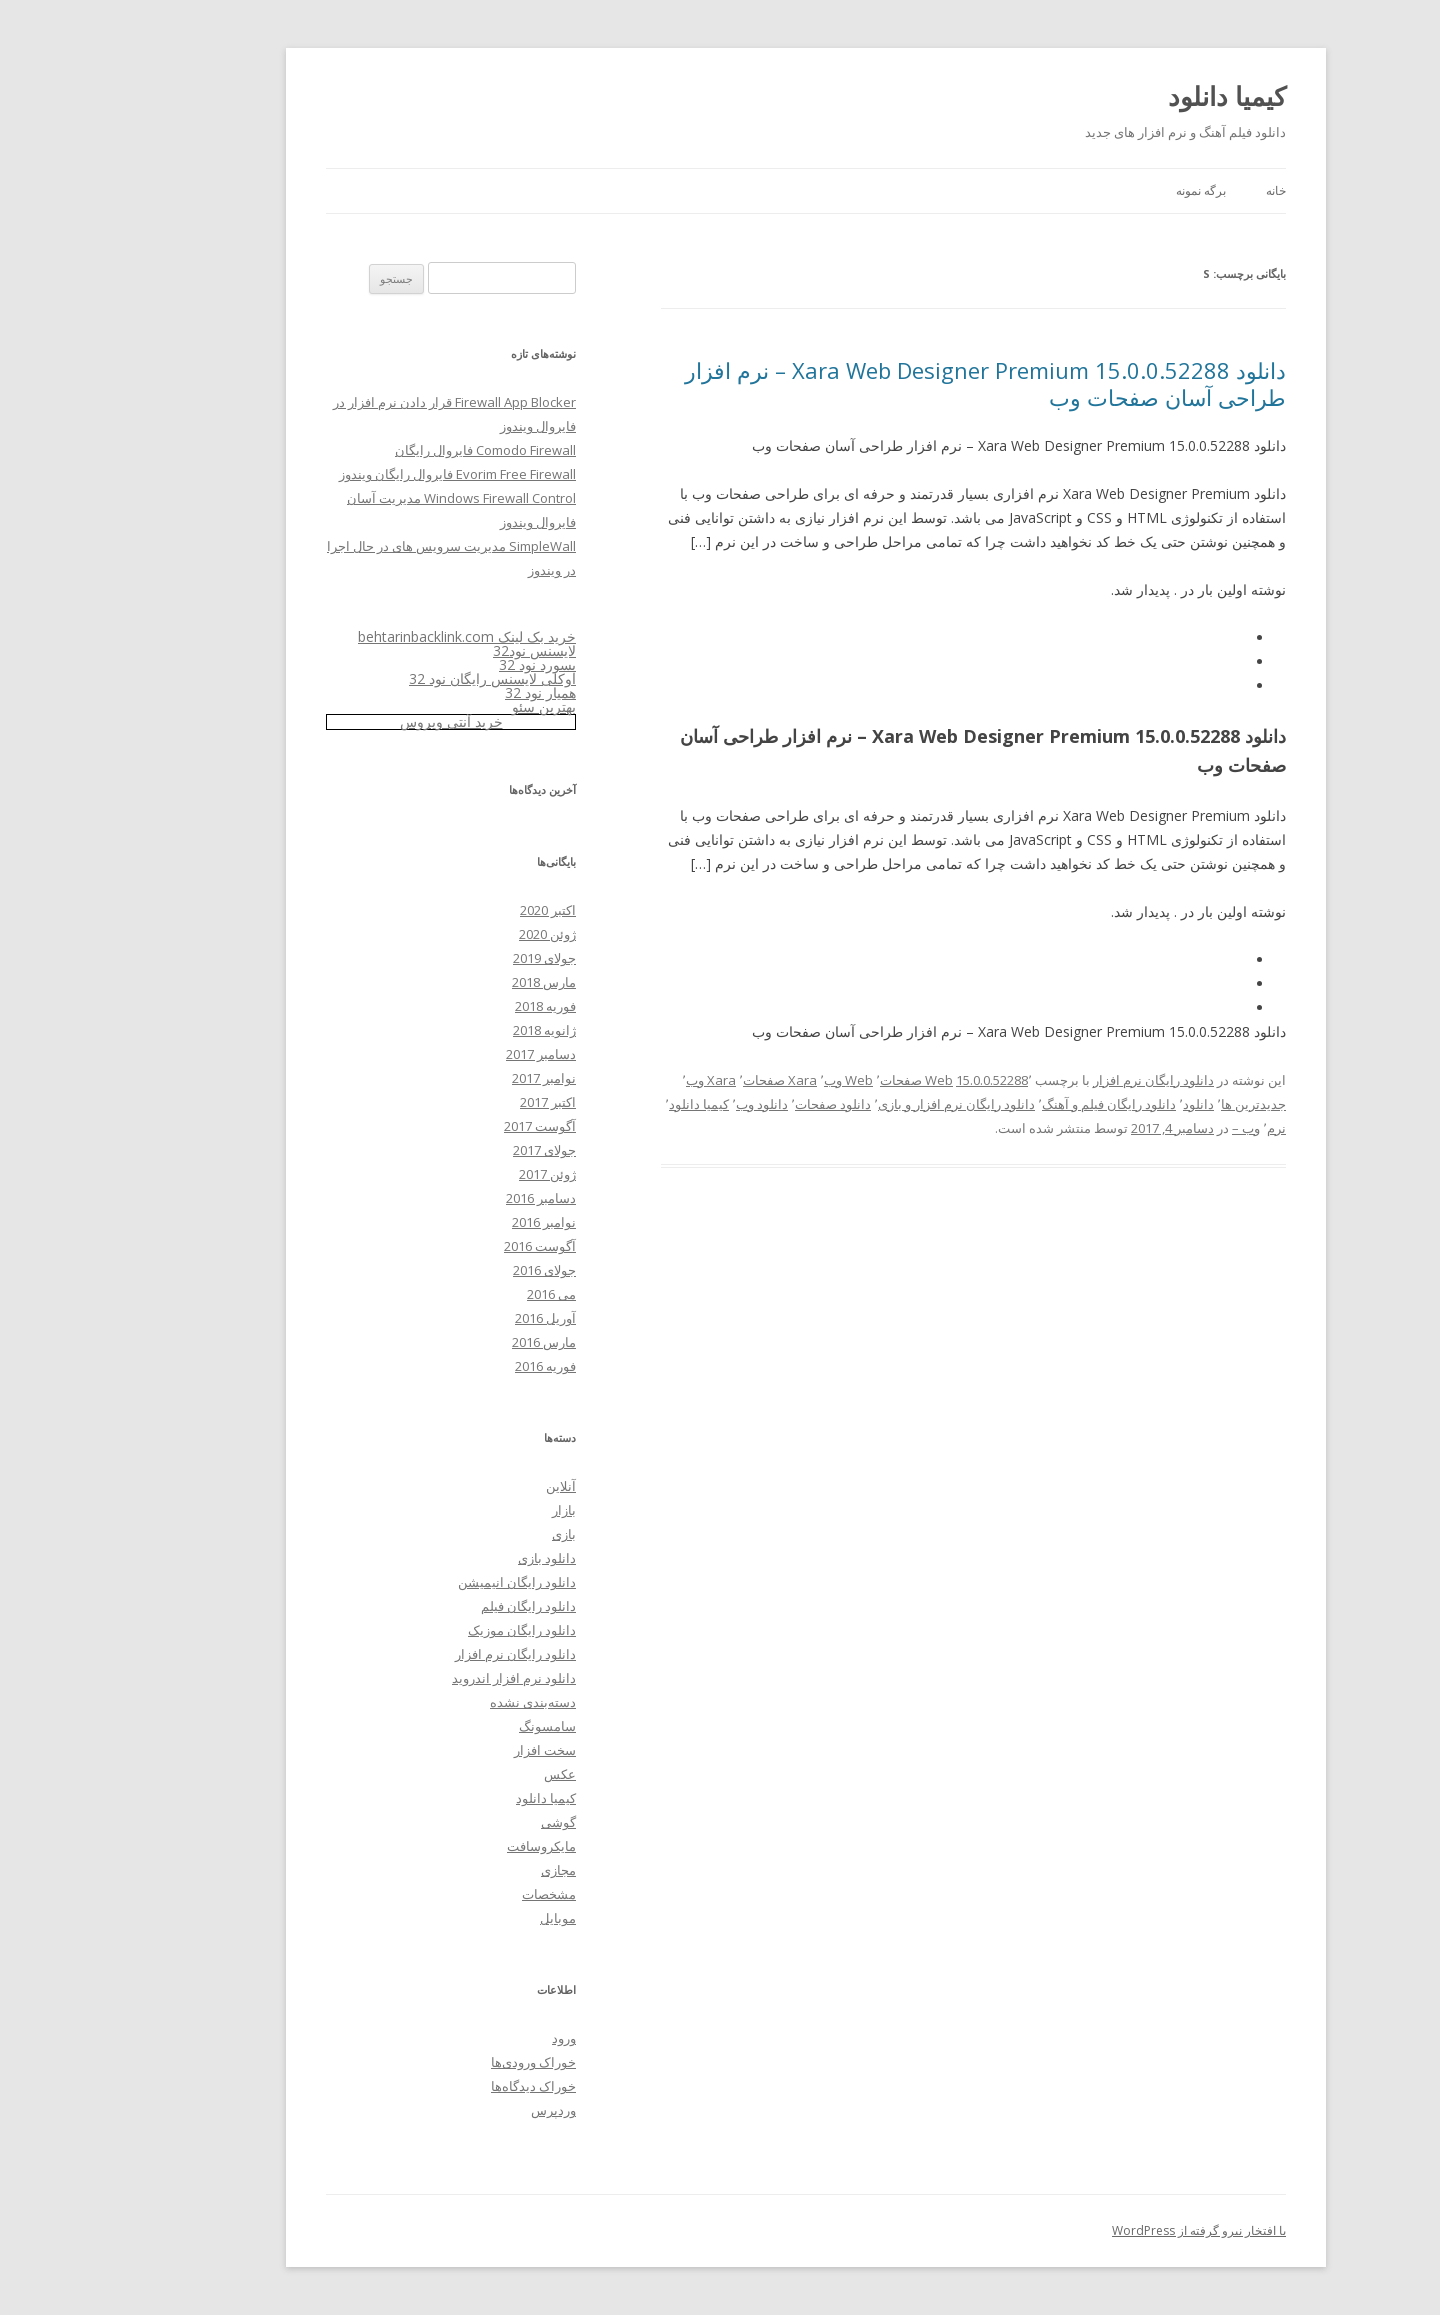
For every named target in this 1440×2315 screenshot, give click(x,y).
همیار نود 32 (454, 692)
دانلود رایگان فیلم (442, 1606)
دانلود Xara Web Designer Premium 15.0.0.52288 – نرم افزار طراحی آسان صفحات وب (899, 383)
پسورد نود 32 (451, 664)
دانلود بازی (461, 1558)
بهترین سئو (458, 706)
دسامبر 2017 (455, 1054)
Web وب (762, 1080)
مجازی (472, 1870)
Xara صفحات (694, 1080)
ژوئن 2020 (461, 934)
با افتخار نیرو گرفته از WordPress (1113, 2230)
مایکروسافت (455, 1846)
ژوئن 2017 (461, 1174)
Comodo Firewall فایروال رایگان (399, 450)
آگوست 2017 (454, 1126)
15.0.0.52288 (906, 1080)
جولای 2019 (458, 958)
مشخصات (463, 1894)
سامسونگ (461, 1726)
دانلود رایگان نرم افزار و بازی (870, 1104)
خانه (1190, 190)
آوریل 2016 (459, 1318)
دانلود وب (676, 1104)
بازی (478, 1534)
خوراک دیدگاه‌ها (447, 2086)
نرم (1190, 1128)
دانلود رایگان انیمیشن (431, 1582)
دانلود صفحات (747, 1104)
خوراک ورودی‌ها (447, 2062)
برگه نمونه (1115, 190)
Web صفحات (830, 1080)
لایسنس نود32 (448, 650)
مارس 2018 (458, 982)
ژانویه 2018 (458, 1030)
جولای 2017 (458, 1150)
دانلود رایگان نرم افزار (1067, 1080)
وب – (1160, 1128)
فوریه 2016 (459, 1366)
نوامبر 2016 (458, 1222)
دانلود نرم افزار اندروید (428, 1678)
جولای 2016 (458, 1270)
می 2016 (465, 1294)
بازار (478, 1510)
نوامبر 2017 (458, 1078)
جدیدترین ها (1167, 1104)
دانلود (1112, 1104)
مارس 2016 (458, 1342)
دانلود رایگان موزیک (436, 1630)
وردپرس (467, 2110)
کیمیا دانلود (1141, 96)
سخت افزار (459, 1750)
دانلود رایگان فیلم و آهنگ (1023, 1104)
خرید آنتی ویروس (365, 721)
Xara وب (625, 1080)
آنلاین (475, 1486)
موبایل (472, 1918)
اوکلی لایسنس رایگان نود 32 (406, 678)
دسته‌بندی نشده (447, 1702)
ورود (478, 2038)
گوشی (472, 1822)
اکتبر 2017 (462, 1102)
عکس (474, 1774)
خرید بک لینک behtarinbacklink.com (381, 636)
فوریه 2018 (459, 1006)
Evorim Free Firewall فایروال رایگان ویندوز (371, 474)
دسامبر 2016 (455, 1198)
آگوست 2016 (454, 1246)
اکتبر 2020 (462, 910)
